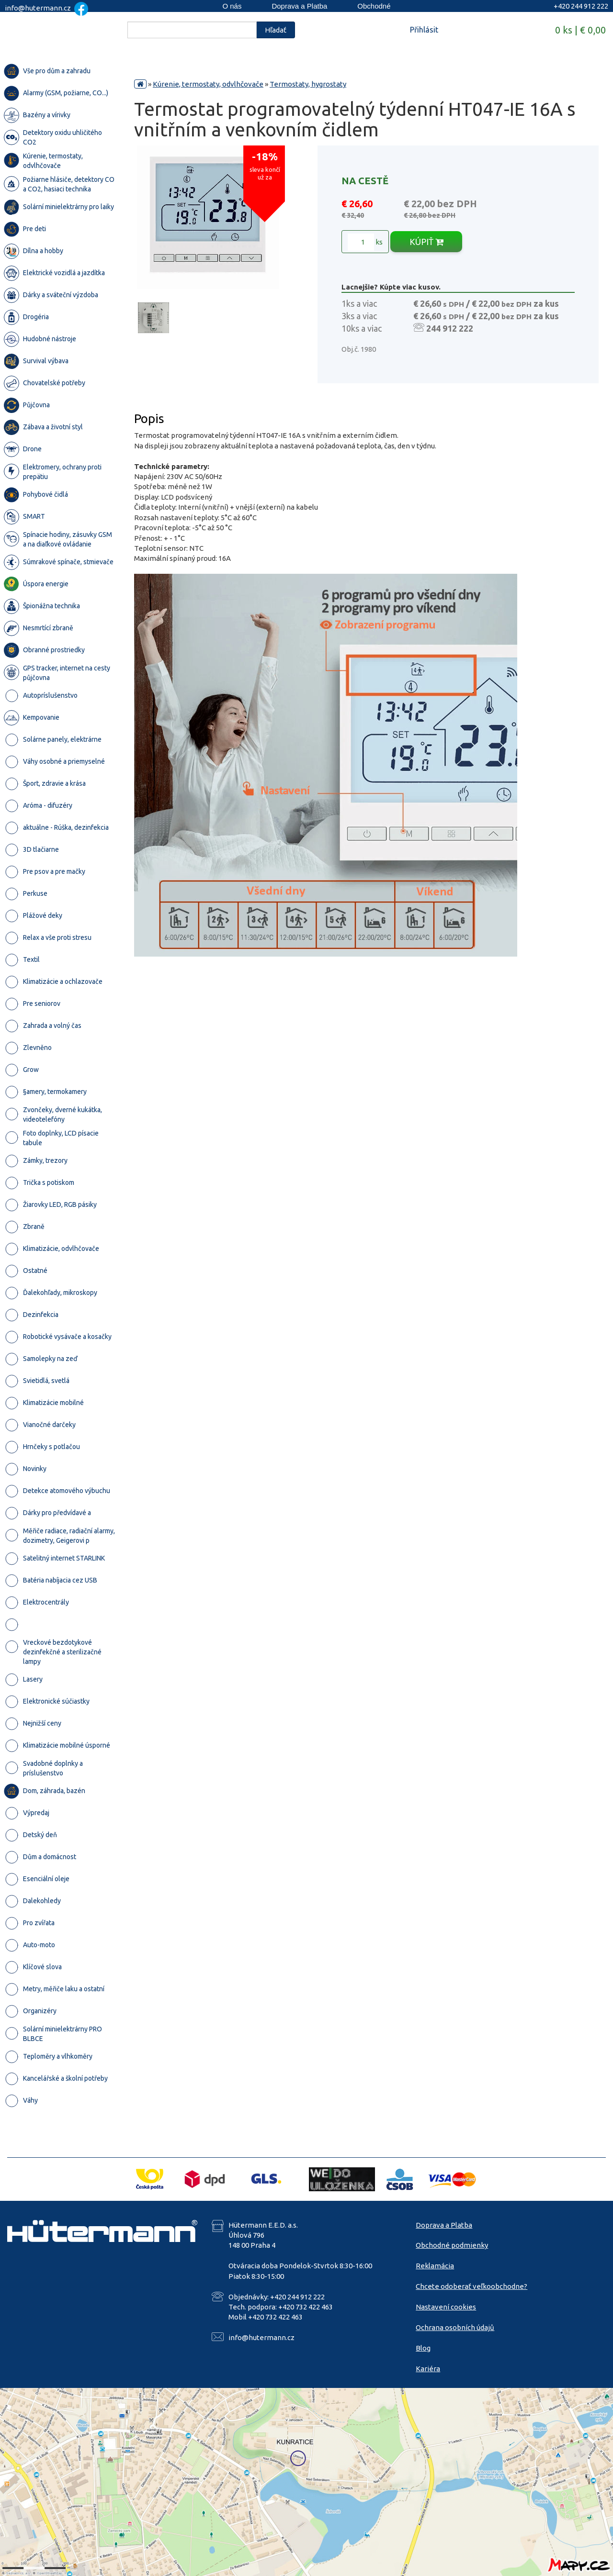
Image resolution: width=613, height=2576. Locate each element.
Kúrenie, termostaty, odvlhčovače (208, 84)
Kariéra (428, 2368)
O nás (231, 6)
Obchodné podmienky (452, 2245)
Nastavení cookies (446, 2307)
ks (365, 242)
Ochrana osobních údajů (455, 2327)
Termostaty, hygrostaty (308, 84)
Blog (423, 2348)
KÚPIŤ (426, 241)
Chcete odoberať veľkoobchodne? (471, 2286)
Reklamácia (435, 2266)
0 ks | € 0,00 (580, 29)
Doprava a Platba (299, 6)
